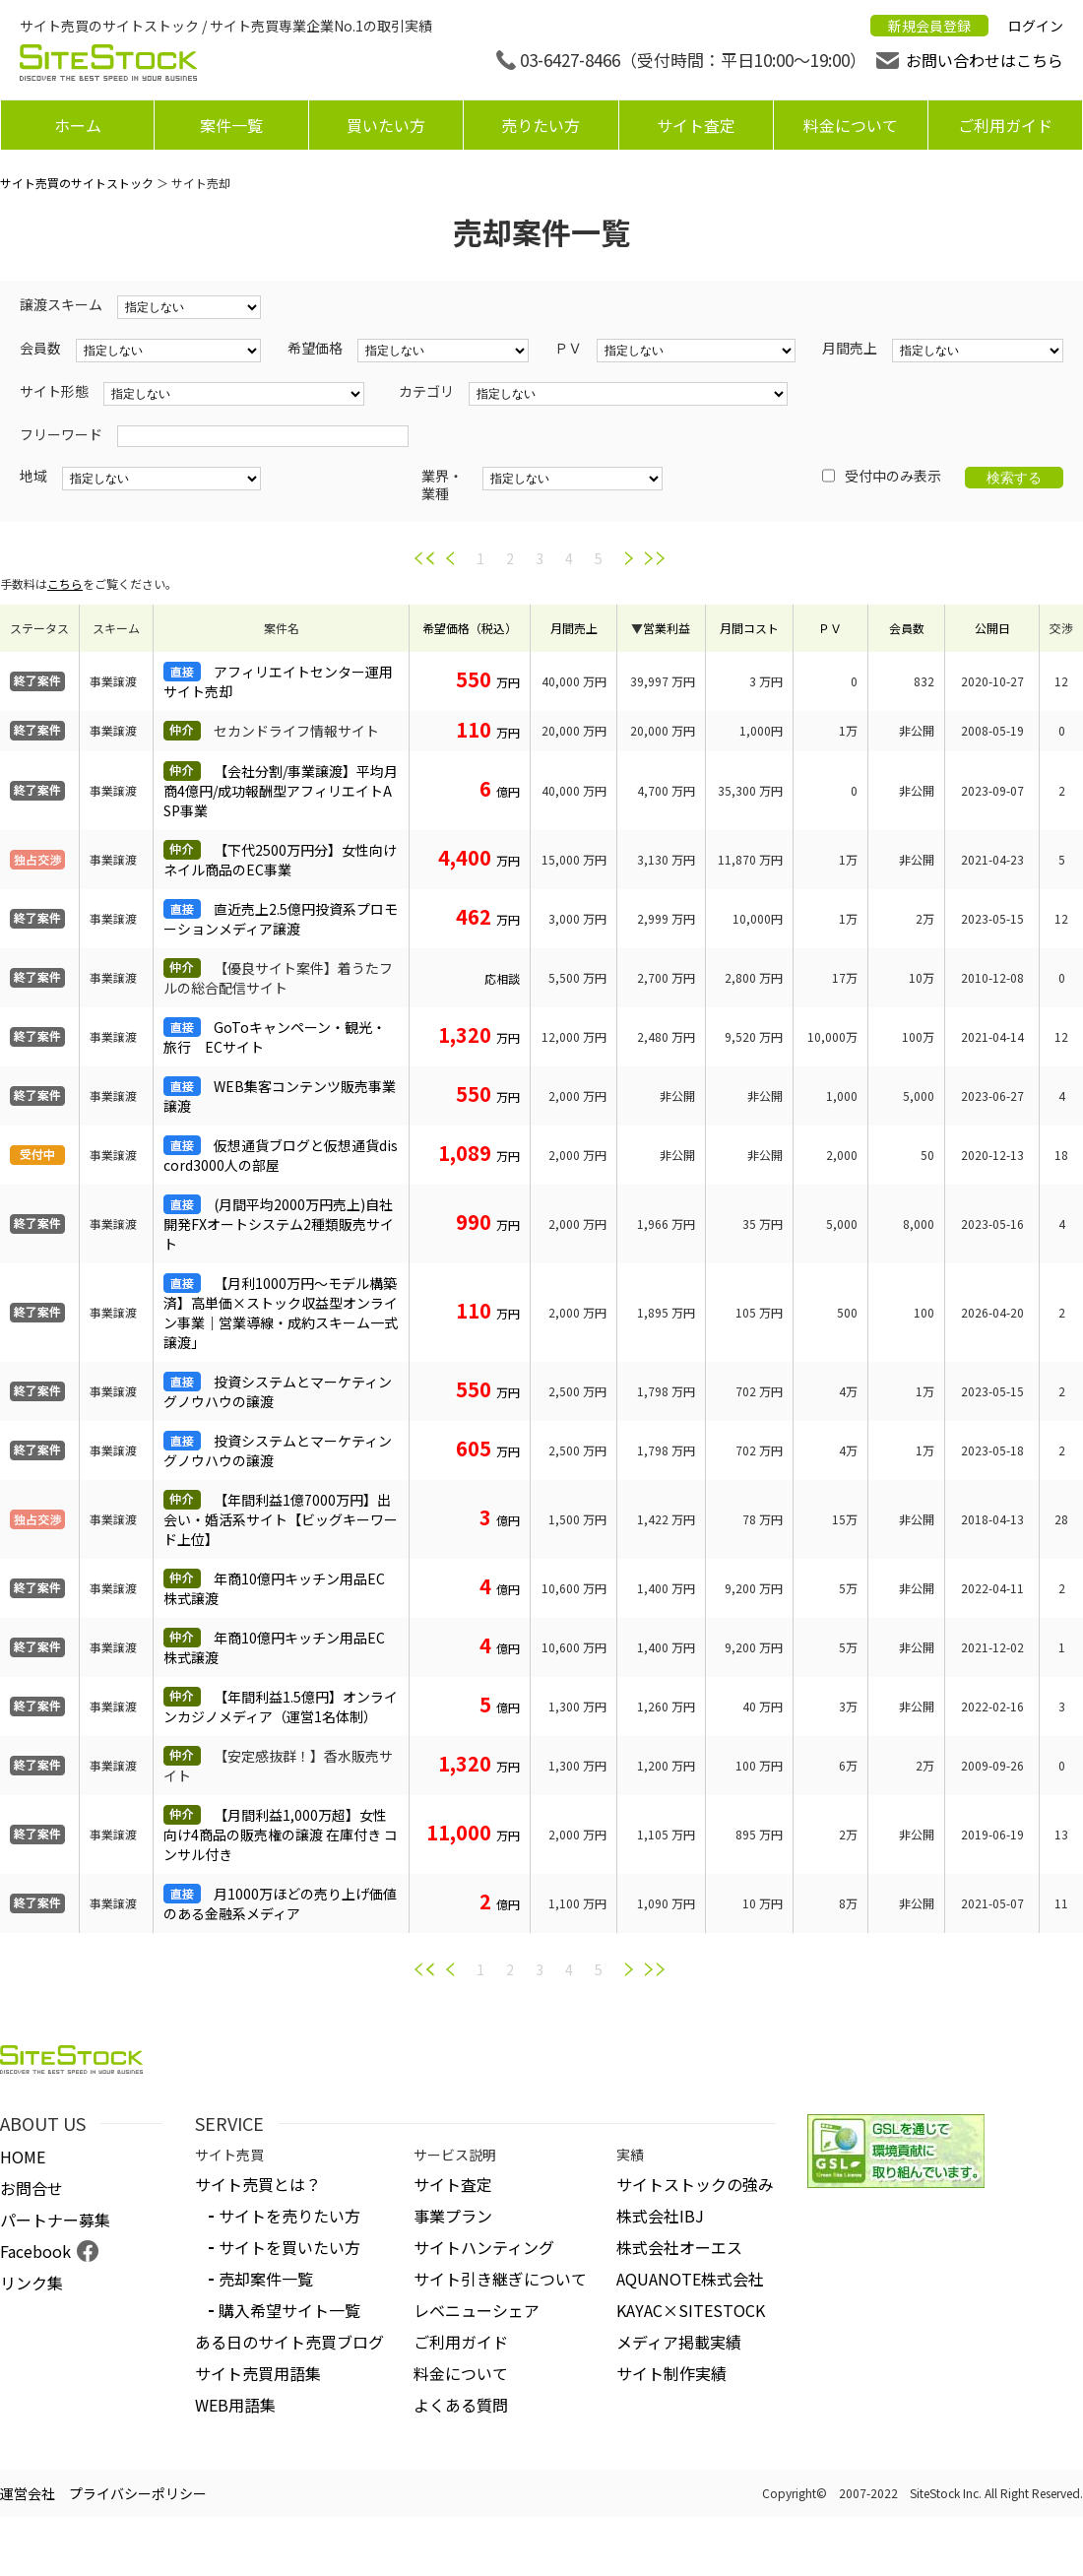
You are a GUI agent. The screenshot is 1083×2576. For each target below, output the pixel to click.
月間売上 (574, 627)
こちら (65, 583)
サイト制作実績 (671, 2373)
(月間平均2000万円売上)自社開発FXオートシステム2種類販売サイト (278, 1224)
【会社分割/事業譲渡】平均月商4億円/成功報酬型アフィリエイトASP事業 (280, 790)
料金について (850, 125)
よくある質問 (461, 2404)
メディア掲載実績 (678, 2341)
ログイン (1035, 25)
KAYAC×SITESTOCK (690, 2310)
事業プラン (453, 2215)
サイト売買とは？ (258, 2184)
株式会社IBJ (660, 2215)
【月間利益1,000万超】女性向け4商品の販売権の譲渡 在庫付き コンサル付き (280, 1834)
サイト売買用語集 (258, 2373)
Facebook (35, 2251)
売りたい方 (540, 125)
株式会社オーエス (679, 2247)
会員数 (906, 627)
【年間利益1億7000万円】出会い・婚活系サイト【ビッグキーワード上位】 (280, 1519)
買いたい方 (386, 125)
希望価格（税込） (469, 627)
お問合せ (31, 2188)
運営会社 (27, 2493)
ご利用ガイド (1005, 125)
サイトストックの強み (695, 2184)
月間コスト (749, 627)
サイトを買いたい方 (289, 2247)
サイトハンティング (484, 2247)
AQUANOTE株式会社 (690, 2278)
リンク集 (31, 2282)
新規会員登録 (929, 25)
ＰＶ (830, 627)
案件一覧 (231, 125)
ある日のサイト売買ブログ (289, 2341)
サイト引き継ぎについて (500, 2278)
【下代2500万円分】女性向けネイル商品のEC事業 (280, 859)
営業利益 (666, 627)
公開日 (992, 627)
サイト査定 (696, 125)
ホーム (77, 125)
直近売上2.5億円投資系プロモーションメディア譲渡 (280, 918)
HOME (22, 2156)
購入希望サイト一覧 (289, 2310)
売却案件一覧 (266, 2278)
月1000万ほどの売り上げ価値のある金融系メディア (280, 1903)
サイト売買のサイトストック (77, 182)
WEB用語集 (235, 2404)
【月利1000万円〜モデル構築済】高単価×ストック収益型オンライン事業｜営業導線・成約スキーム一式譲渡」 (280, 1312)
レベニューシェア (477, 2310)
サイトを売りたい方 (289, 2215)
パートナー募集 (55, 2219)
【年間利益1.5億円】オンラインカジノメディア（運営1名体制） (280, 1706)
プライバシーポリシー (138, 2493)
